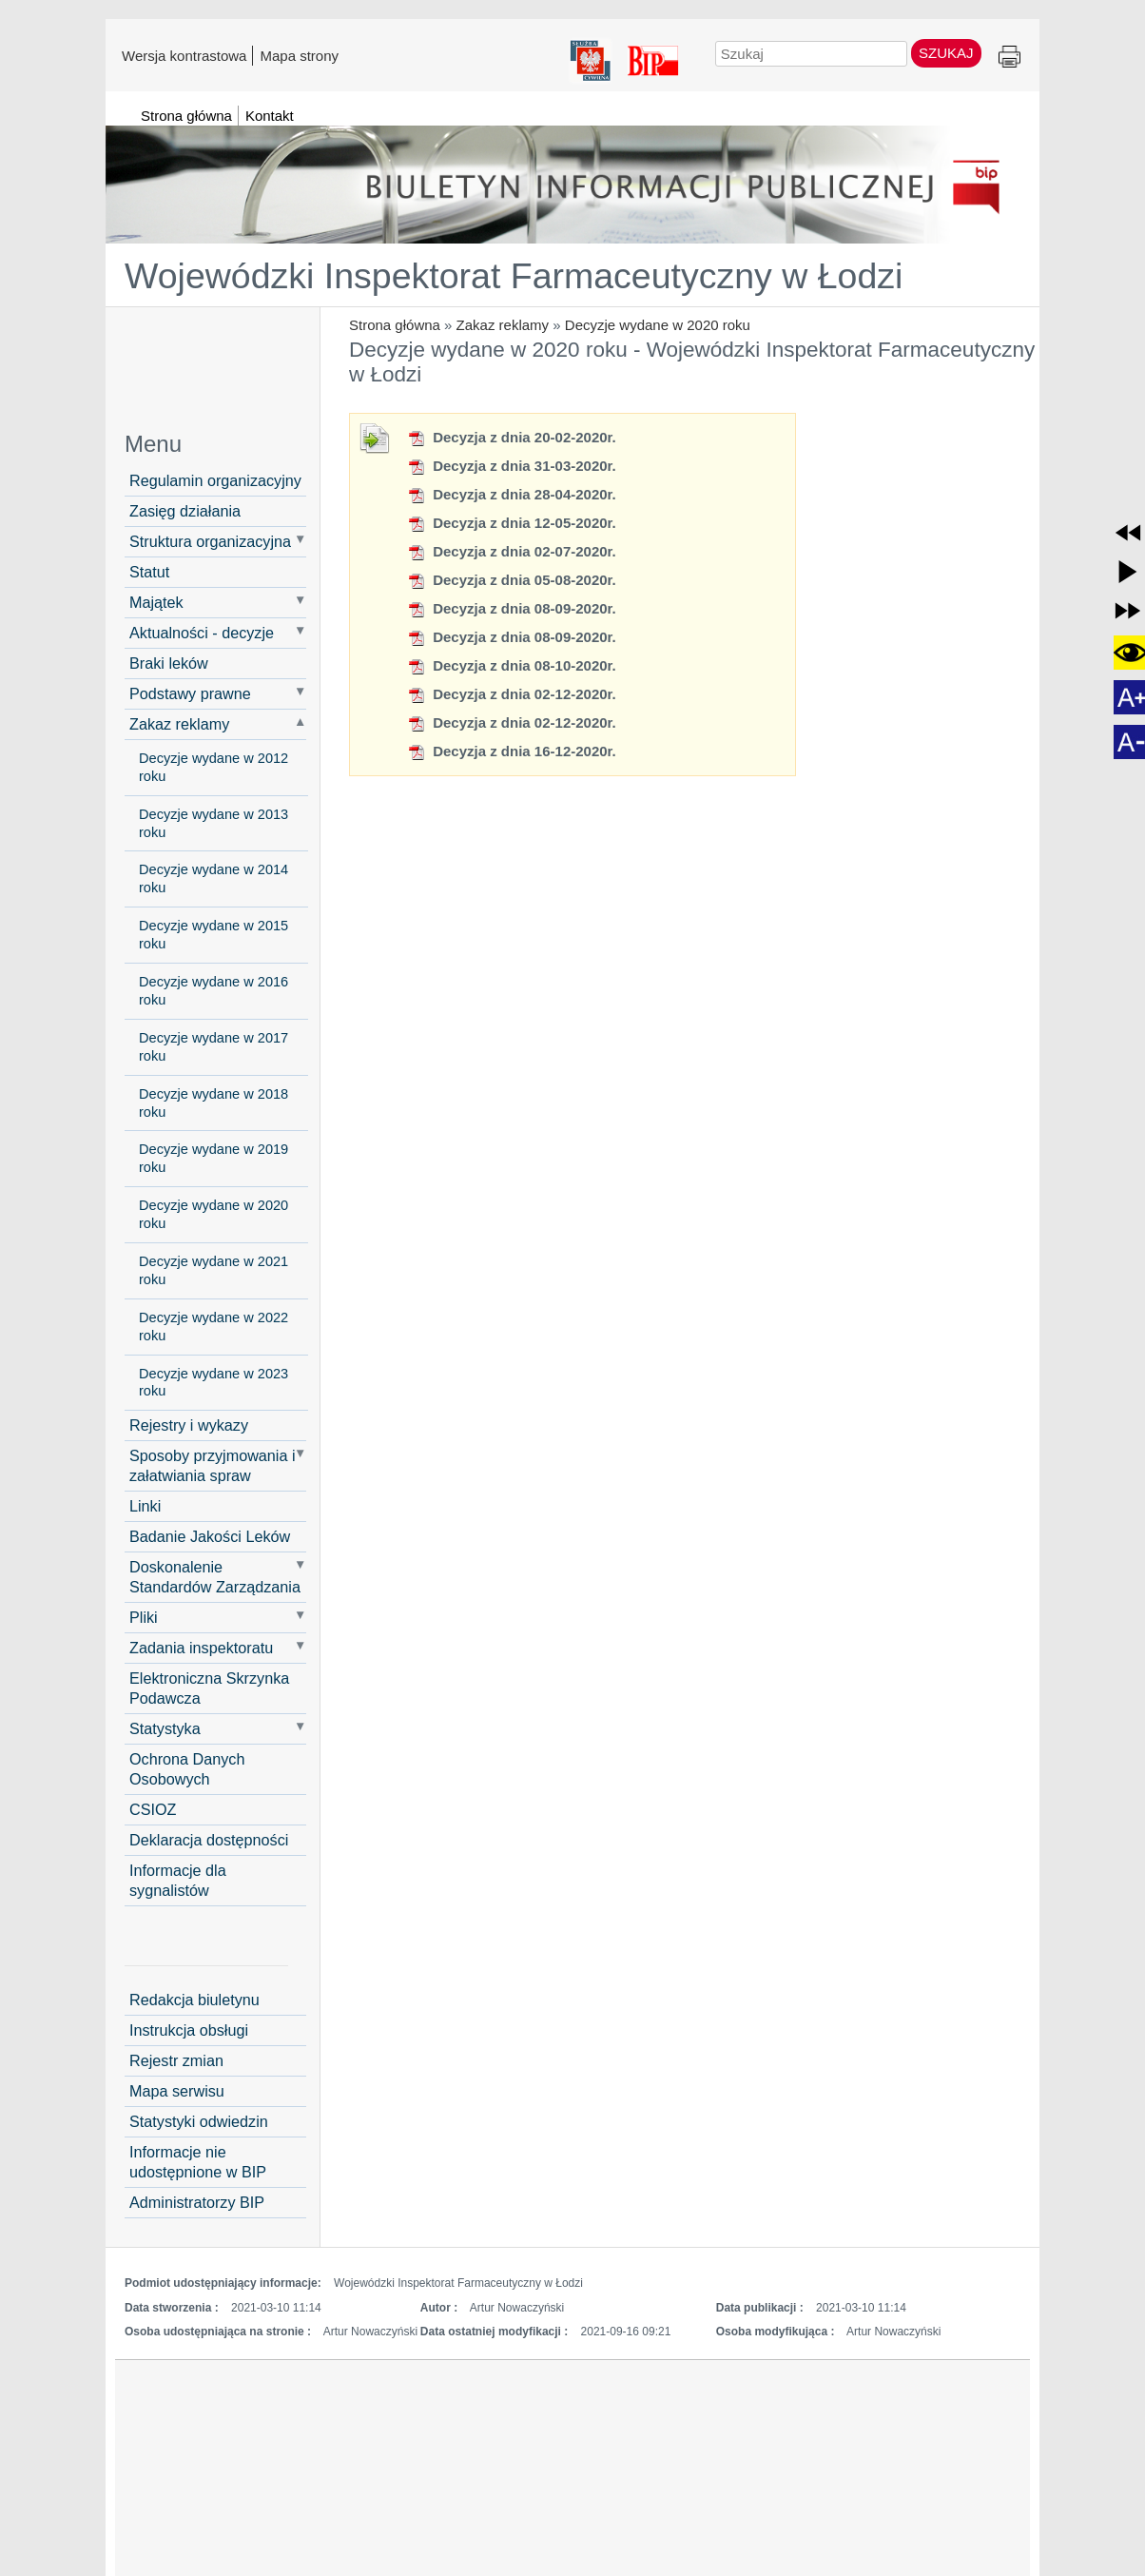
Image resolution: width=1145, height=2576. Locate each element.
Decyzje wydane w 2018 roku (213, 1103)
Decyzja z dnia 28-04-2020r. (511, 494)
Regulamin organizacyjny (215, 480)
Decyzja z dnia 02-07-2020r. (511, 551)
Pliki (143, 1617)
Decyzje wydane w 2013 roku (213, 823)
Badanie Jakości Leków (209, 1536)
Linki (145, 1505)
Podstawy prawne (190, 693)
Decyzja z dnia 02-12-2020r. (511, 694)
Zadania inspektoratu (201, 1647)
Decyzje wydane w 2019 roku (213, 1158)
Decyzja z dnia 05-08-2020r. (511, 580)
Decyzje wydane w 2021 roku (213, 1270)
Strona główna (394, 325)
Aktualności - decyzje (201, 632)
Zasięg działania (185, 510)
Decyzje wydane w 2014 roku (213, 878)
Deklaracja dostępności (208, 1839)
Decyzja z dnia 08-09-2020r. (511, 608)
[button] (1128, 533)
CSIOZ (152, 1809)
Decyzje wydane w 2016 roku (213, 990)
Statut (149, 571)
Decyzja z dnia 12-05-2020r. (511, 523)
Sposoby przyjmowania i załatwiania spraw (212, 1465)
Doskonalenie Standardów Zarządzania (215, 1576)
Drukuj (1009, 57)
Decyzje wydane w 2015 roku (213, 934)
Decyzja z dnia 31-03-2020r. (511, 466)
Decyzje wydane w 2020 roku (657, 325)
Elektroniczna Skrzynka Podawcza (209, 1688)
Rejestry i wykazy (188, 1425)
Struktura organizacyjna (210, 541)
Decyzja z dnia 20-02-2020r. (511, 437)
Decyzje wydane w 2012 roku (213, 767)
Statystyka (165, 1728)
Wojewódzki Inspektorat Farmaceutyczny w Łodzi (513, 276)
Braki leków (168, 663)
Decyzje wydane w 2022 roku (213, 1326)
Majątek (156, 602)
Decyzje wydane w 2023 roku (213, 1382)
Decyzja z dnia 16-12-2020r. (511, 751)
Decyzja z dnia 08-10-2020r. (511, 665)
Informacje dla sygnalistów (177, 1880)
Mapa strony (299, 55)
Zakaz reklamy (503, 325)
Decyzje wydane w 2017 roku (213, 1047)
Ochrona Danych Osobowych (186, 1768)
